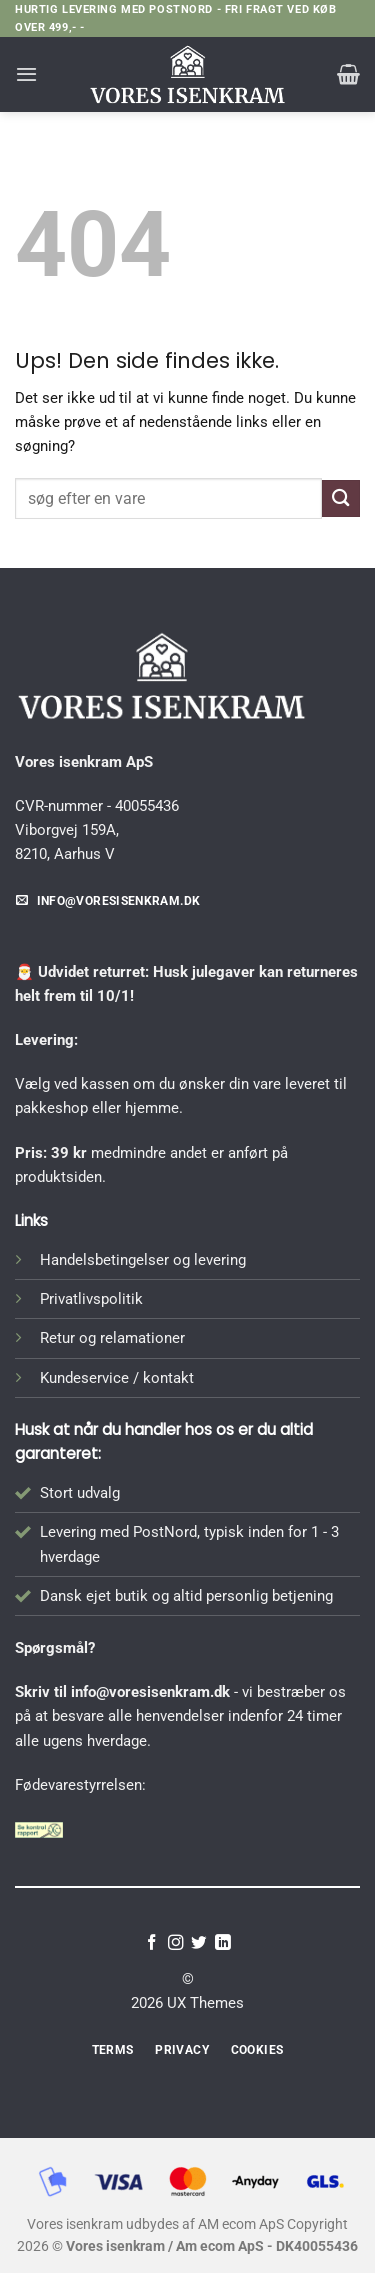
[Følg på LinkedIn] (223, 1943)
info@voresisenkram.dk (150, 1692)
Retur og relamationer (112, 1338)
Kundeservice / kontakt (117, 1378)
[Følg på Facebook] (152, 1943)
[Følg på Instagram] (176, 1943)
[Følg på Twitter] (199, 1943)
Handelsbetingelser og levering (143, 1260)
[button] (26, 74)
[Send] (341, 498)
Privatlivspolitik (91, 1299)
